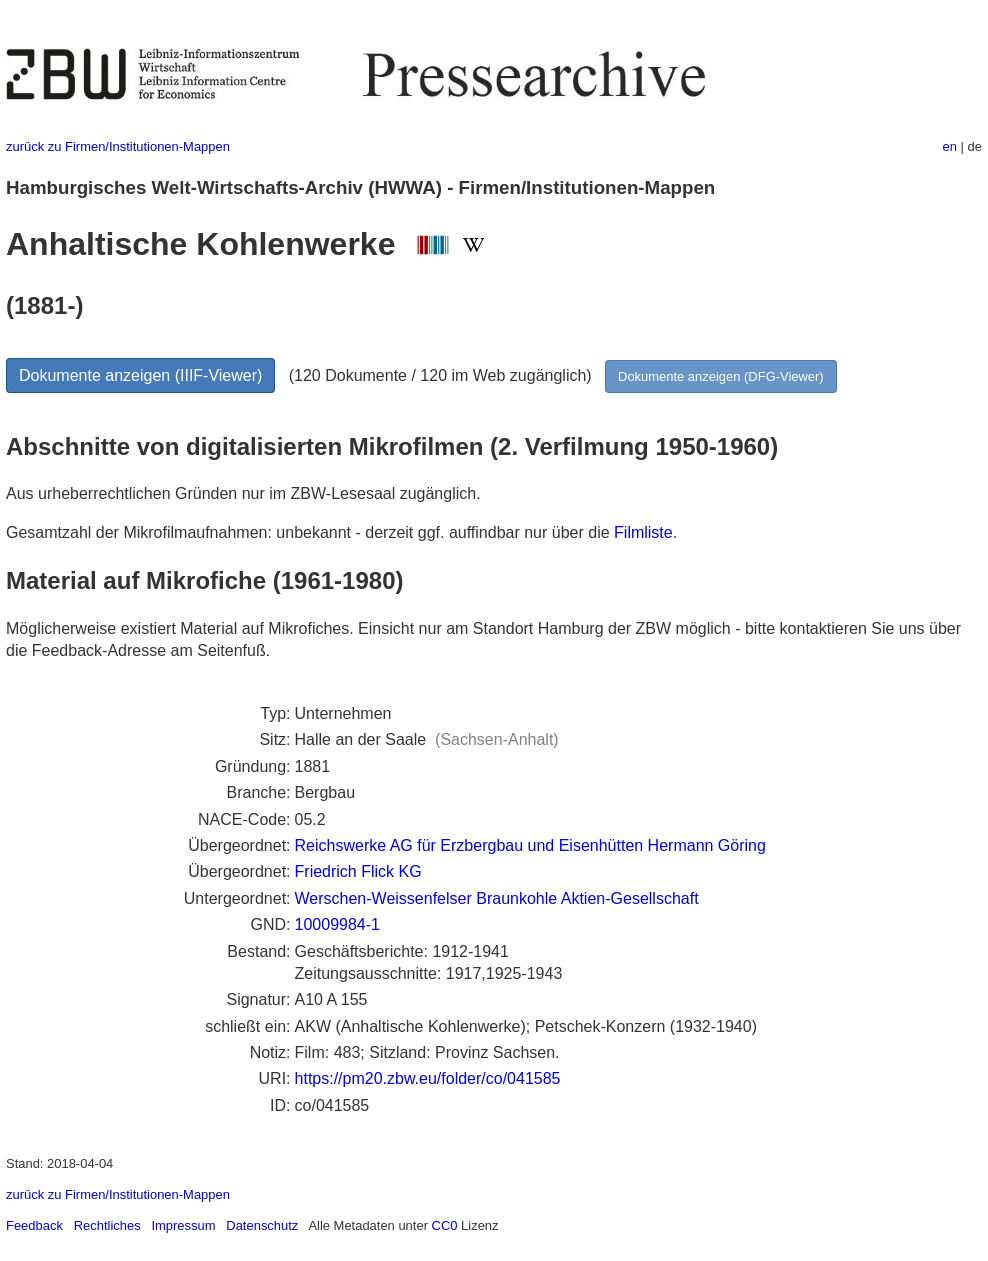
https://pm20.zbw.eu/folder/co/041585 (428, 1078)
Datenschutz (262, 1225)
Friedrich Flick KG (358, 871)
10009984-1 (337, 924)
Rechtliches (107, 1225)
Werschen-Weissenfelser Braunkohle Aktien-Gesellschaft (497, 898)
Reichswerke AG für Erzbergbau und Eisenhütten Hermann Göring (530, 845)
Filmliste (643, 532)
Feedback (34, 1225)
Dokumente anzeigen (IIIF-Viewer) (140, 375)
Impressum (183, 1225)
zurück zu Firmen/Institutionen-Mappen (118, 146)
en (950, 146)
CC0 (445, 1225)
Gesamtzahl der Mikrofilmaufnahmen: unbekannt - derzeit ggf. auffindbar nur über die (310, 532)
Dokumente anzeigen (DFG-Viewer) (721, 376)
